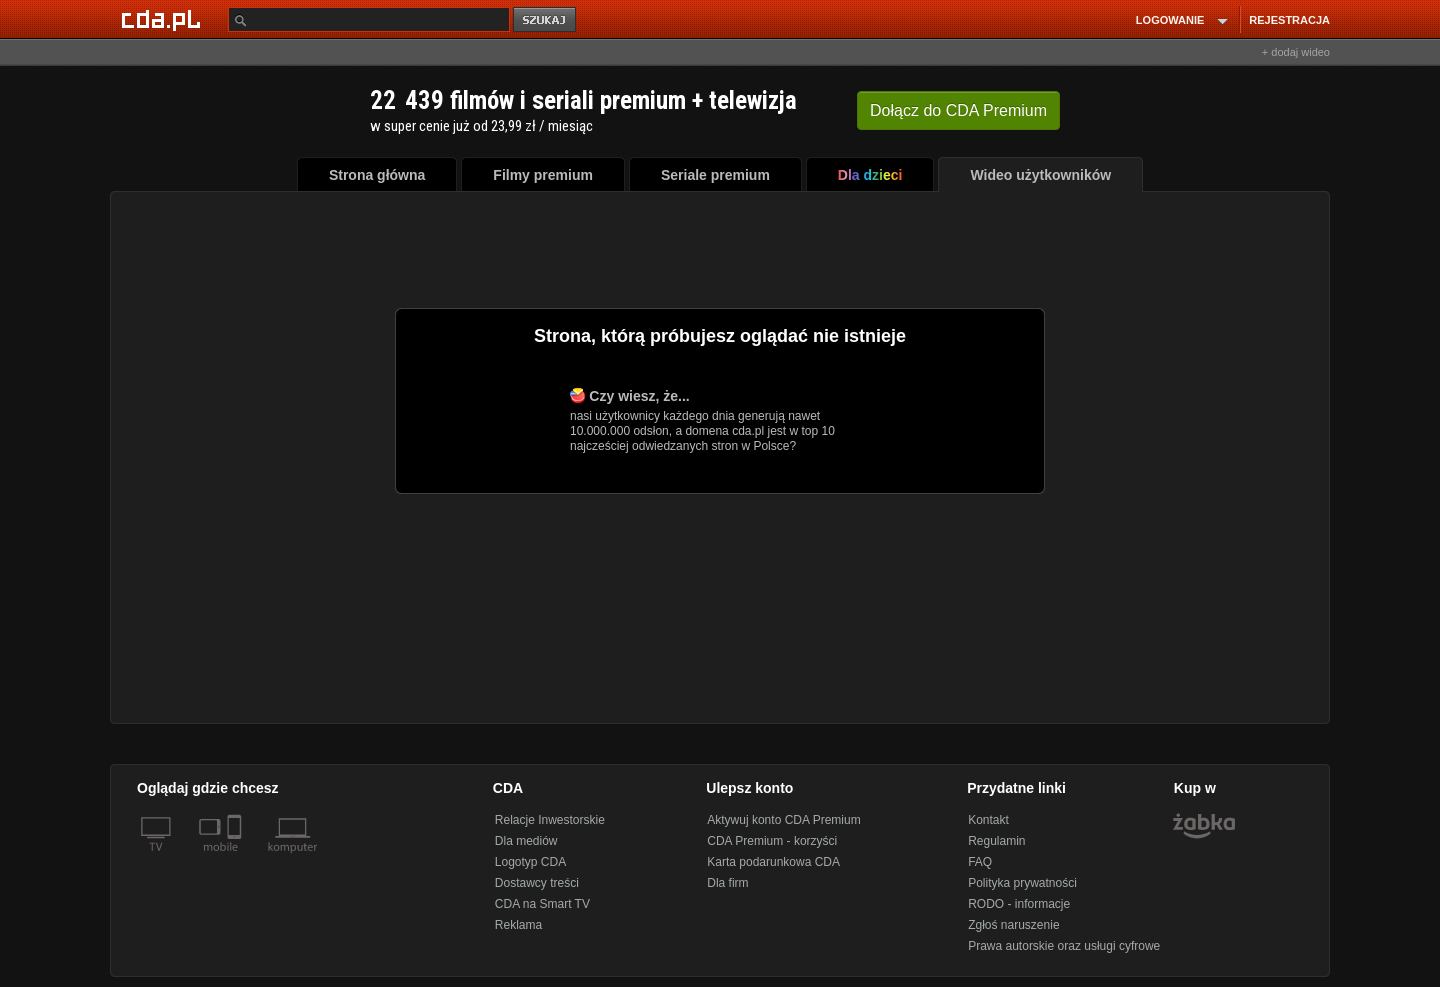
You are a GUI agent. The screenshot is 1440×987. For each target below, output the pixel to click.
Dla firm (727, 883)
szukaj (546, 20)
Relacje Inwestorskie (550, 820)
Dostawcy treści (537, 883)
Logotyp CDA (530, 862)
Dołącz (958, 110)
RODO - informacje (1019, 904)
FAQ (980, 862)
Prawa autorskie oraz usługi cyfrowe (1064, 946)
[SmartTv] (236, 859)
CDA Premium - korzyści (772, 841)
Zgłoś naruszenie (1013, 925)
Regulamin (996, 841)
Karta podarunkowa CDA (773, 862)
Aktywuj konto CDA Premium (783, 820)
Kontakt (988, 820)
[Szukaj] (369, 19)
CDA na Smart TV (542, 904)
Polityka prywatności (1022, 883)
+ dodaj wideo (1296, 52)
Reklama (518, 925)
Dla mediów (526, 841)
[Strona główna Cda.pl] (164, 19)
